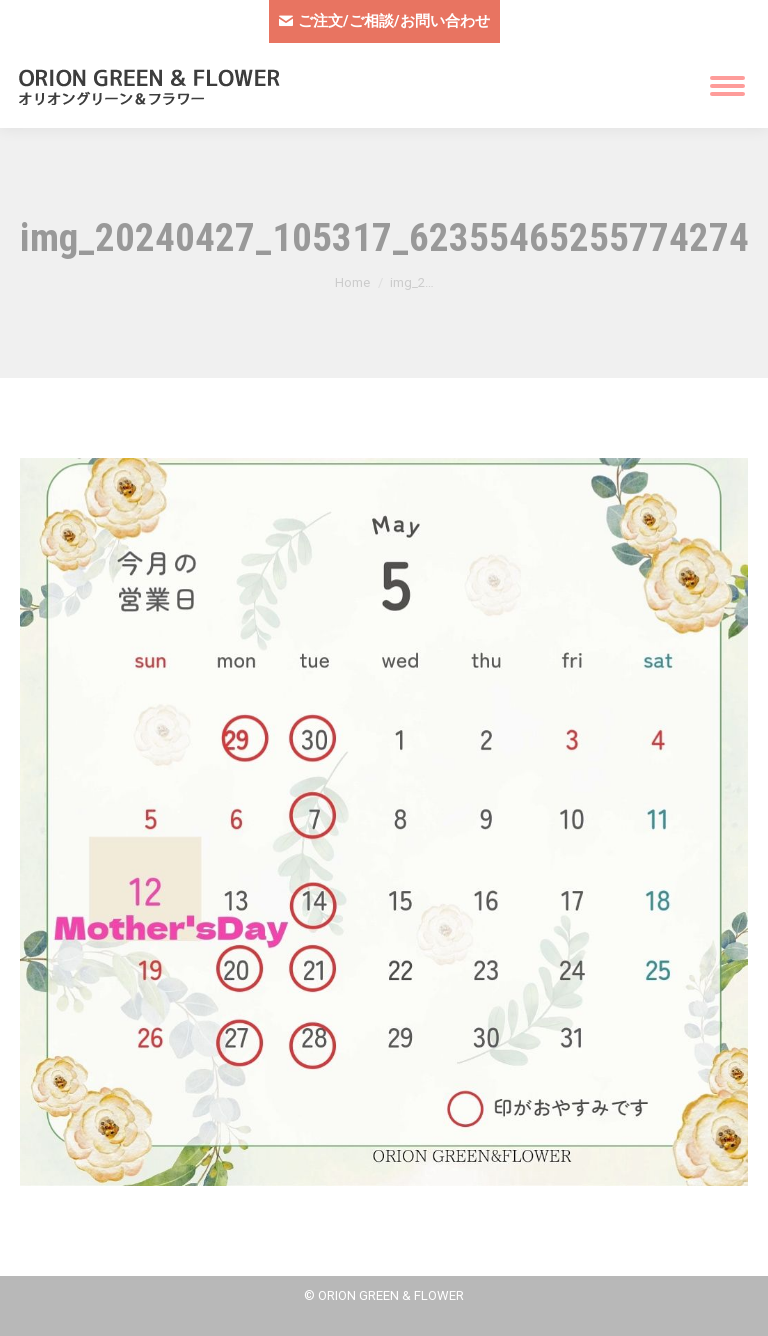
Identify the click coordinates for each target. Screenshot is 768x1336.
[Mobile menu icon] (727, 86)
